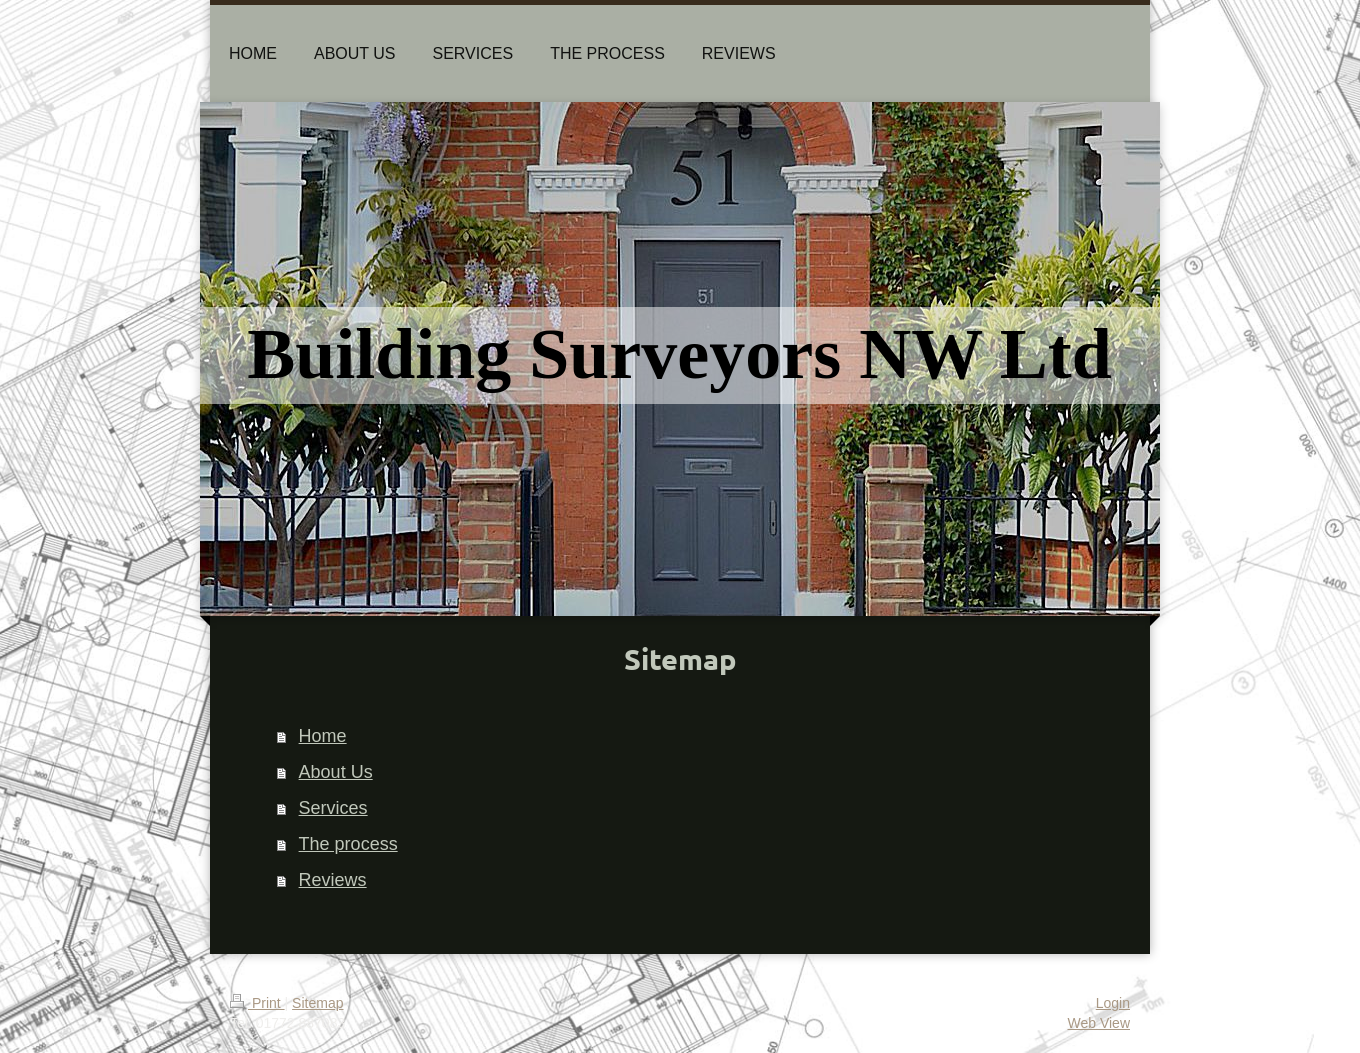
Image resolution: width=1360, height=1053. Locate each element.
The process (348, 844)
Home (323, 736)
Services (333, 808)
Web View (1098, 1023)
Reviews (333, 880)
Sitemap (317, 1003)
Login (1113, 1003)
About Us (336, 772)
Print (257, 1003)
